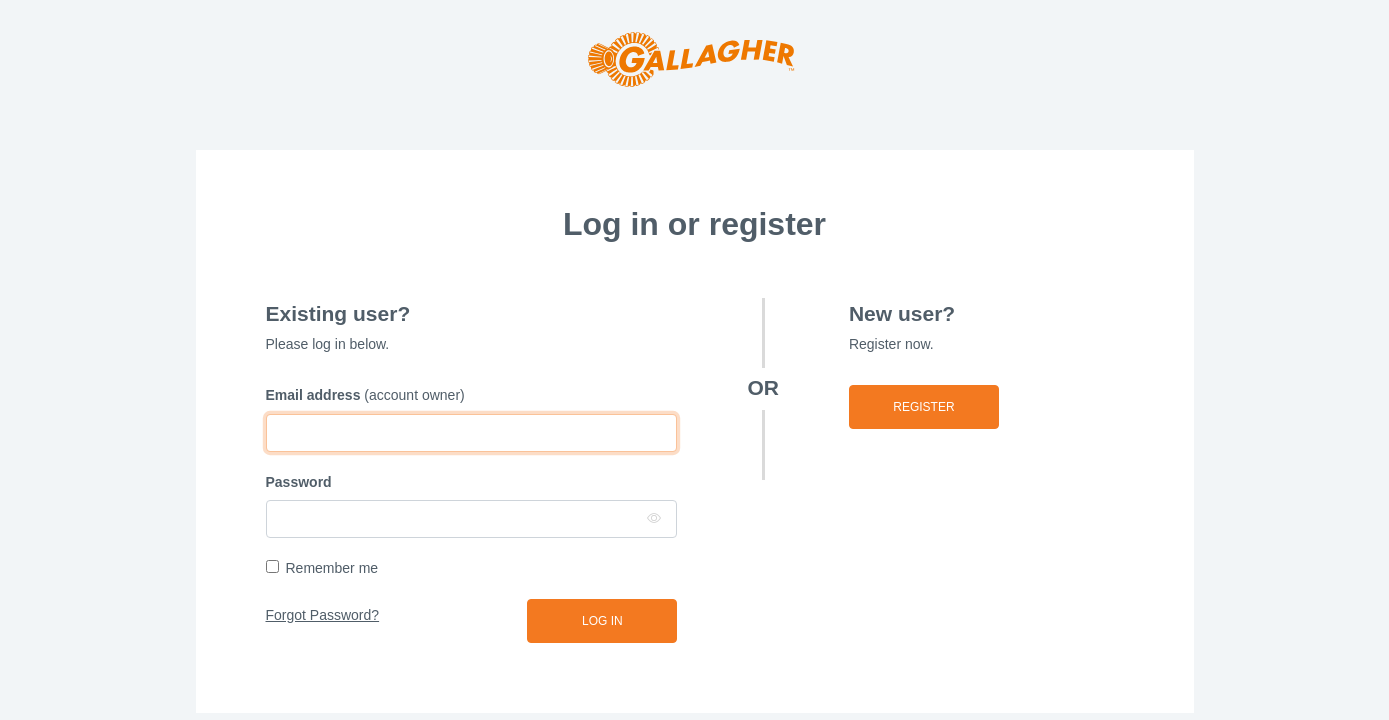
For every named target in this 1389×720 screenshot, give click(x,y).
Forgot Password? (323, 615)
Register (923, 407)
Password (299, 482)
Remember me (332, 568)
